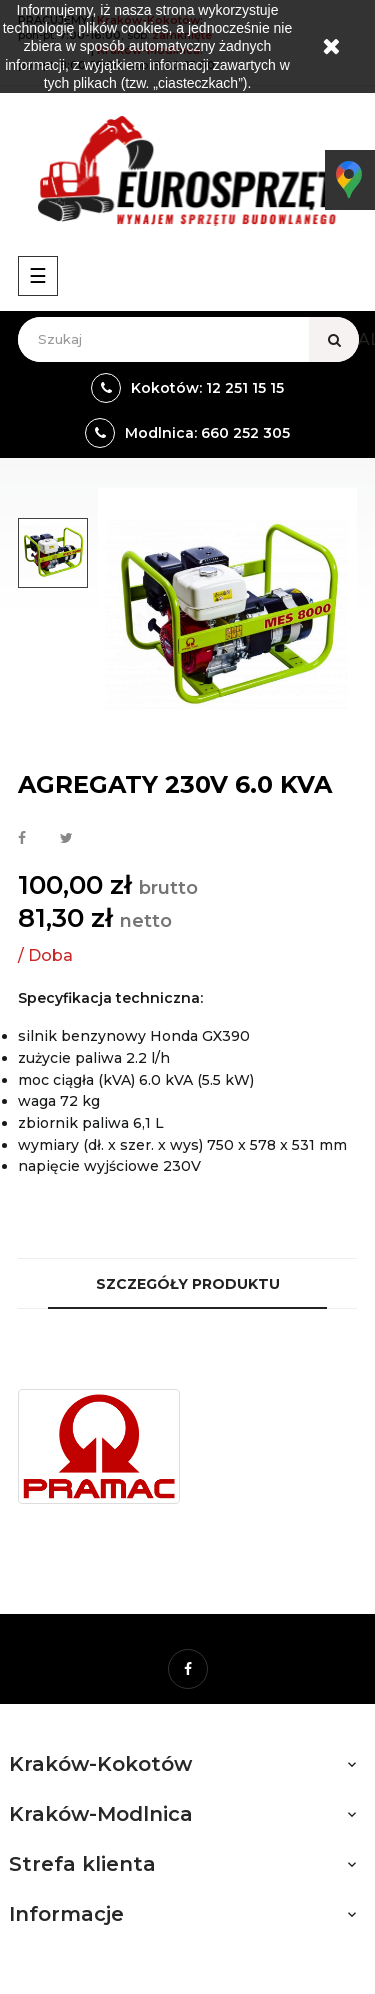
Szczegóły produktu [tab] (188, 1284)
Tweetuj (66, 839)
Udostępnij (22, 839)
